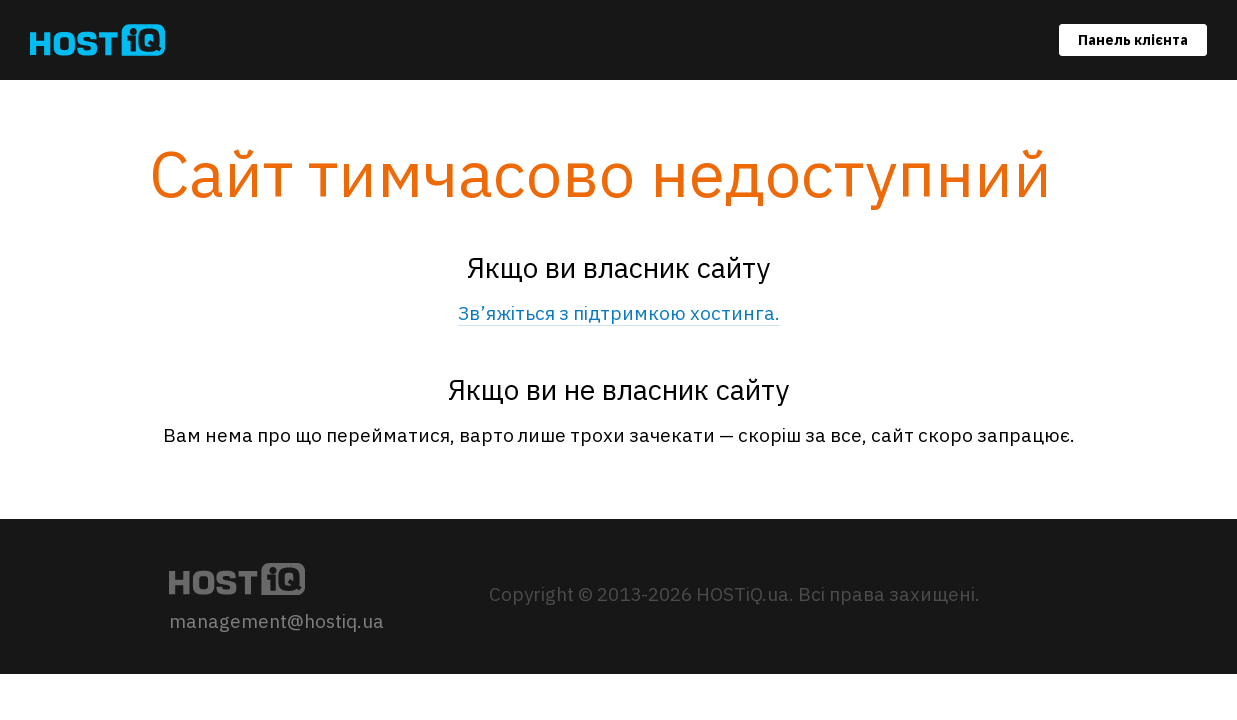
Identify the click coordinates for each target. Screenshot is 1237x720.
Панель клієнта (1133, 40)
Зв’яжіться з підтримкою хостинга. (619, 313)
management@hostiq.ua (276, 621)
